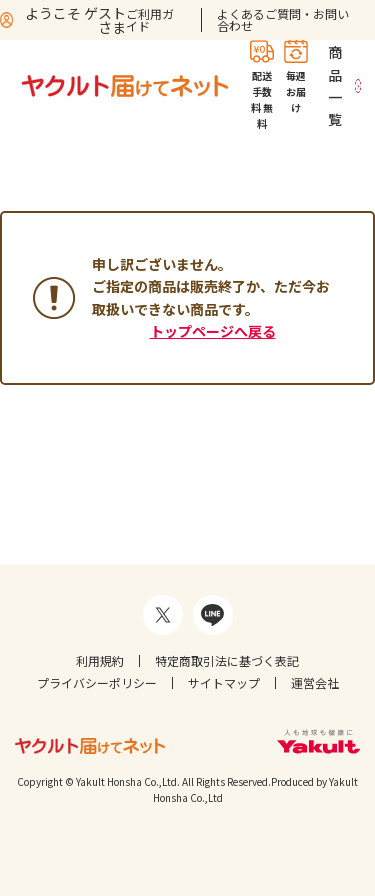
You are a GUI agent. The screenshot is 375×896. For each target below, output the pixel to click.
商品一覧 (335, 85)
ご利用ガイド (150, 19)
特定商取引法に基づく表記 (227, 660)
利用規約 (100, 660)
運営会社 (315, 682)
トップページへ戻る (213, 331)
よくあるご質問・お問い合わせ (283, 19)
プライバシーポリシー (97, 682)
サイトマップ (224, 682)
